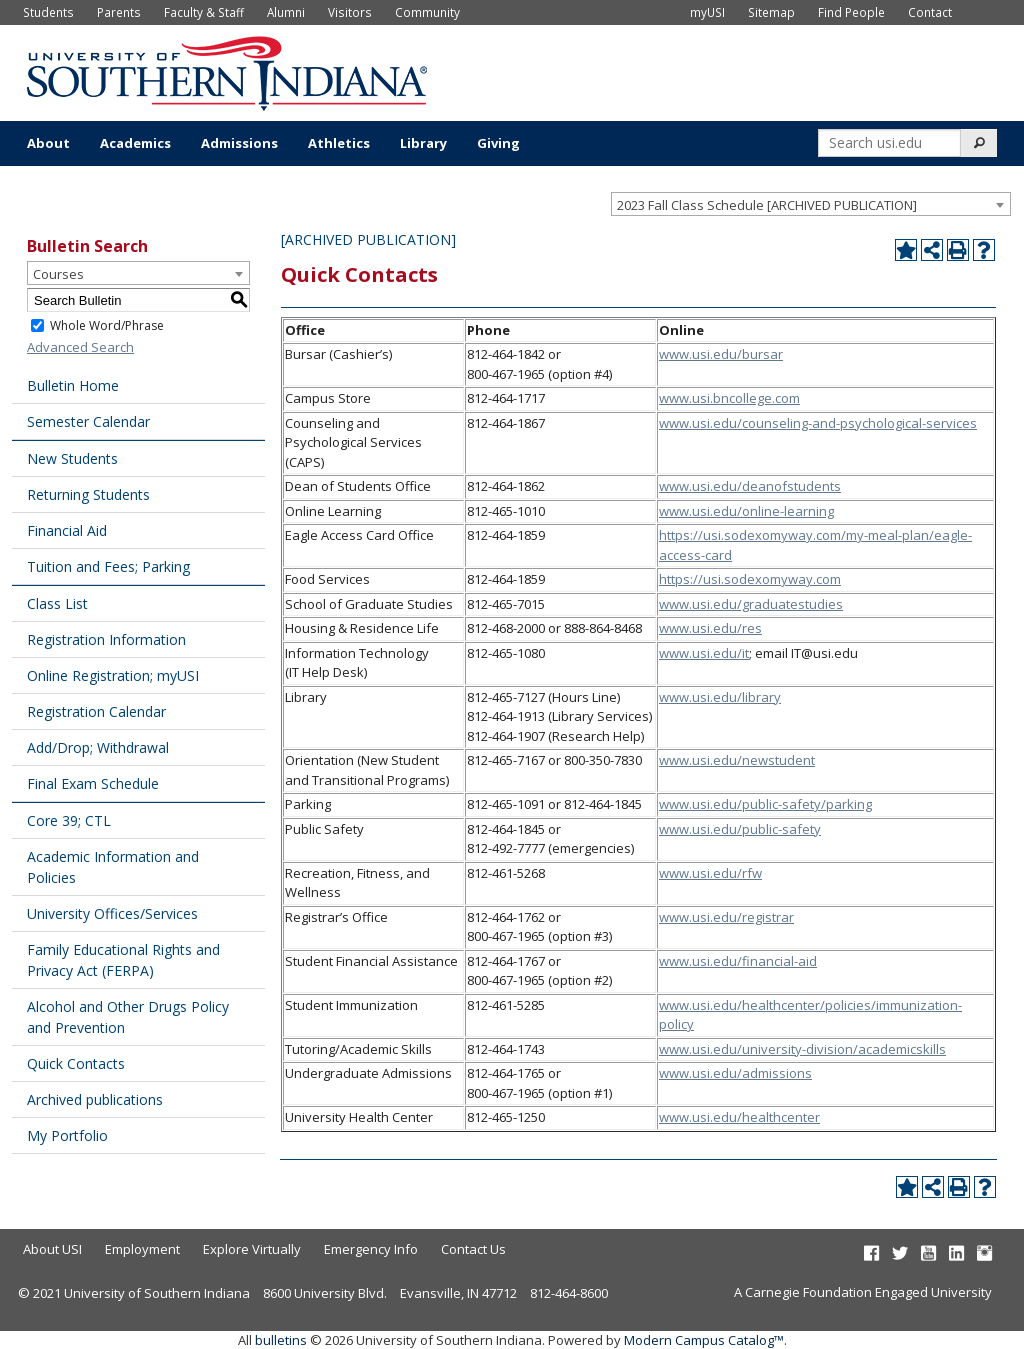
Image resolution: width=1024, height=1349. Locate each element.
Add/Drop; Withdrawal (98, 747)
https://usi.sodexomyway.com (750, 579)
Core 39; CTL (69, 820)
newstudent (778, 760)
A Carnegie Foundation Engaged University (863, 1292)
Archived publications (95, 1099)
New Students (72, 458)
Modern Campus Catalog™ (704, 1340)
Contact (930, 12)
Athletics (339, 143)
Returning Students (88, 494)
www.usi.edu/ (700, 760)
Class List (57, 603)
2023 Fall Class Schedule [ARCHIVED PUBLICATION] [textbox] (767, 205)
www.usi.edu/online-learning (746, 511)
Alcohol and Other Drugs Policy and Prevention (128, 1017)
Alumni (286, 12)
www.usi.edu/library (720, 697)
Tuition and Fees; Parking (108, 566)
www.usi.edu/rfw (710, 873)
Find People (851, 12)
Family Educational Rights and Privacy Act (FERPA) (123, 960)
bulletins (281, 1340)
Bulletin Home (73, 385)
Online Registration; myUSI (113, 675)
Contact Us (473, 1249)
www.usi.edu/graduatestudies (751, 604)
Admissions (239, 143)
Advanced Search (80, 347)
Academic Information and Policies (113, 867)
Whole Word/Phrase (107, 325)
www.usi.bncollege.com (729, 398)
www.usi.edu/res (710, 628)
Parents (119, 12)
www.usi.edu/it (704, 653)
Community (427, 12)
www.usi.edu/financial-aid (738, 961)
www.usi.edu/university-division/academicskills (802, 1049)
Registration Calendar (96, 711)
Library (423, 143)
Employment (142, 1249)
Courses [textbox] (58, 274)
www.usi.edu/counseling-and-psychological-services (818, 423)
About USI (52, 1249)
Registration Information (106, 639)
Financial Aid (67, 530)
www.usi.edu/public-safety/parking (765, 804)
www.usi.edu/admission (732, 1073)
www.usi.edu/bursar (721, 354)
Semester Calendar (88, 421)
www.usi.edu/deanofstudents (750, 486)
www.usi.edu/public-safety (740, 829)
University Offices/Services (112, 913)
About (48, 143)
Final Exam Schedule (93, 783)
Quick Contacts (76, 1063)
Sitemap (771, 12)
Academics (135, 143)
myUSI (707, 12)
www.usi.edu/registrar (726, 917)
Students (48, 12)
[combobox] (811, 204)
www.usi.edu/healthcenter (739, 1117)
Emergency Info (371, 1249)
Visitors (350, 12)
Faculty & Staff (204, 12)
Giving (498, 143)
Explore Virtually (252, 1249)
